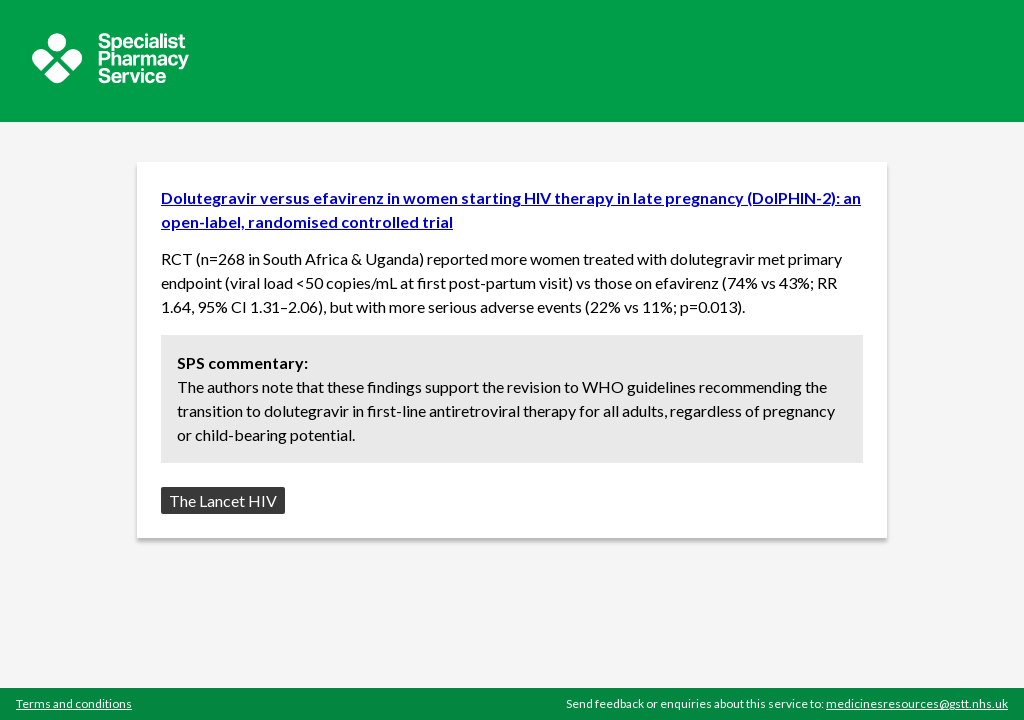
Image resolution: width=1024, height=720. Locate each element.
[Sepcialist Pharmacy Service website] (110, 77)
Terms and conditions (74, 703)
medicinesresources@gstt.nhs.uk (917, 703)
